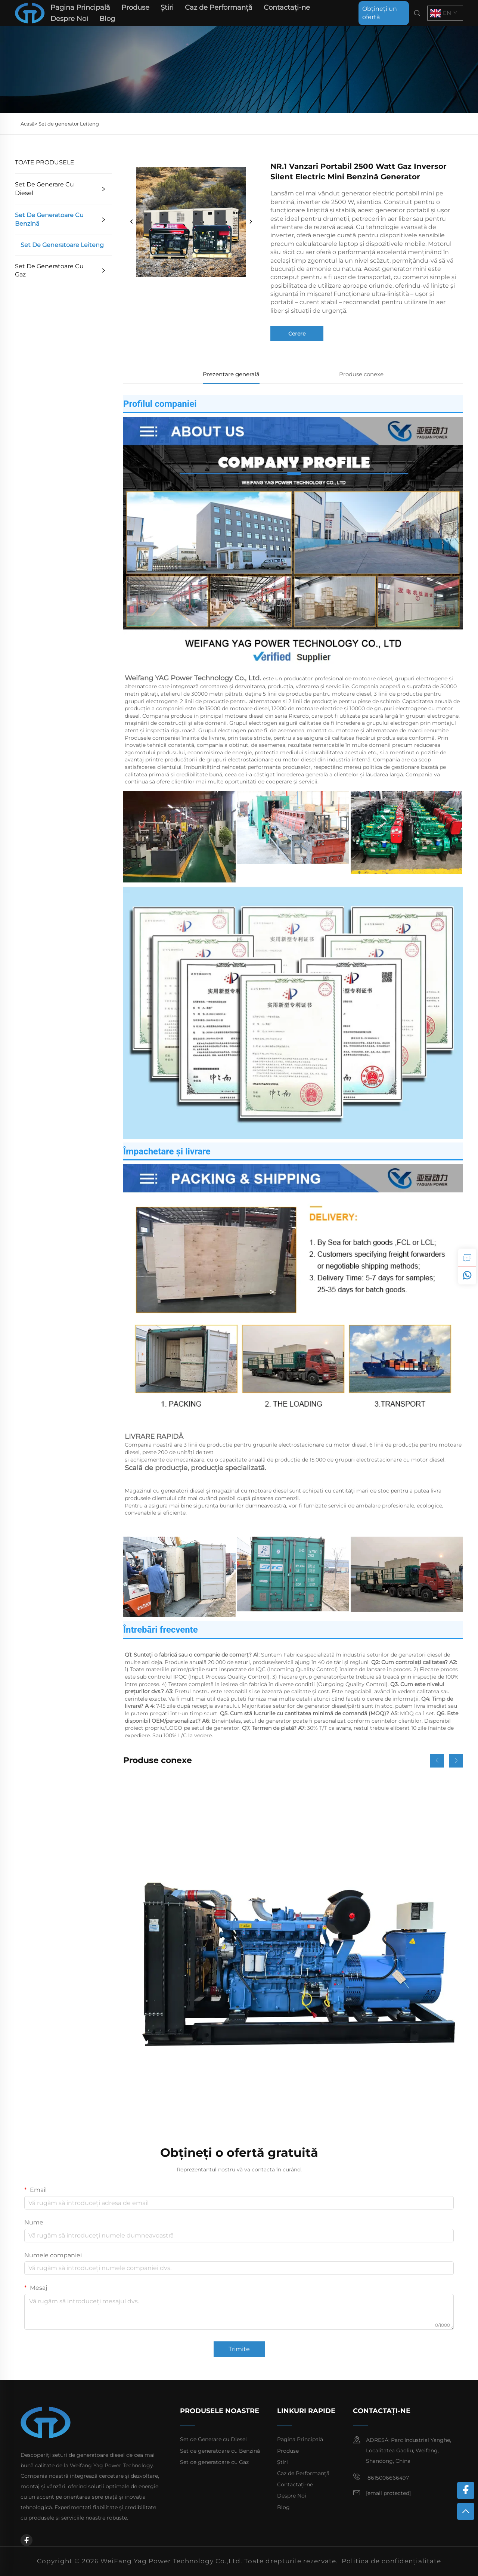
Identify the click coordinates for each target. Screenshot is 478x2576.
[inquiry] (467, 1258)
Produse (135, 7)
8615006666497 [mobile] (381, 2477)
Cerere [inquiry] (296, 333)
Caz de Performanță (218, 7)
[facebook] (26, 2540)
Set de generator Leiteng (68, 124)
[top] (465, 2511)
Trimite (239, 2349)
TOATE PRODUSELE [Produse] (44, 162)
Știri (167, 7)
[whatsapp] (467, 1275)
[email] (388, 2493)
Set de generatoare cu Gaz (49, 270)
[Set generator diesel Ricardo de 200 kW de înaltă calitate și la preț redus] (293, 1948)
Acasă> (29, 124)
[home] (30, 12)
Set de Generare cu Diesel (44, 188)
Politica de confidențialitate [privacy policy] (391, 2561)
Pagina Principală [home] (80, 7)
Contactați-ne (287, 7)
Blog (107, 19)
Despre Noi (69, 19)
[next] (251, 222)
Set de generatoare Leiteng (62, 244)
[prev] (132, 222)
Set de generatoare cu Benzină (49, 219)
